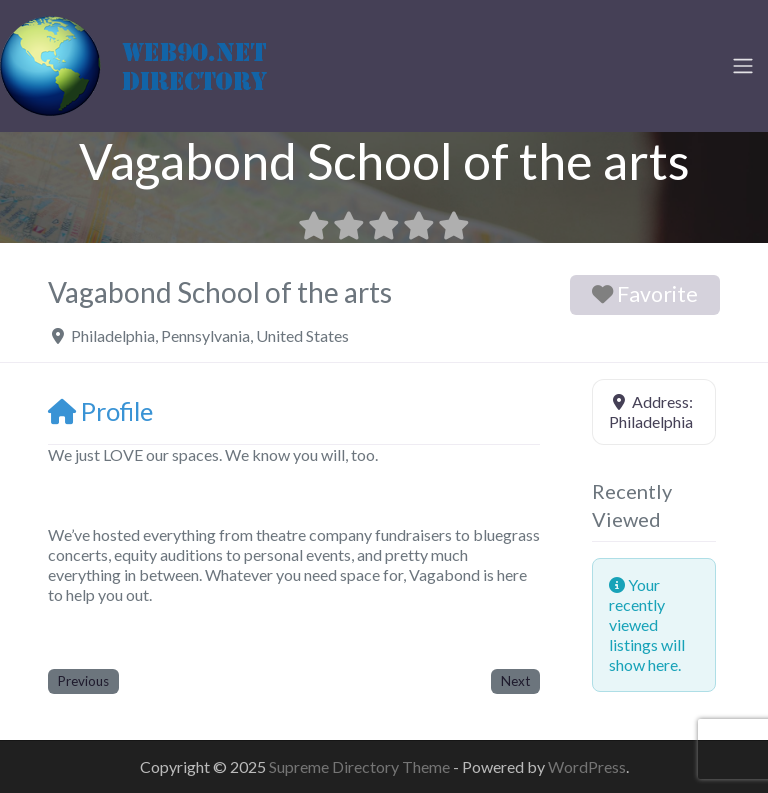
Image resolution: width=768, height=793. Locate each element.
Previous (83, 681)
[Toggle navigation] (743, 66)
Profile (100, 411)
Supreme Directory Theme (361, 766)
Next (515, 681)
